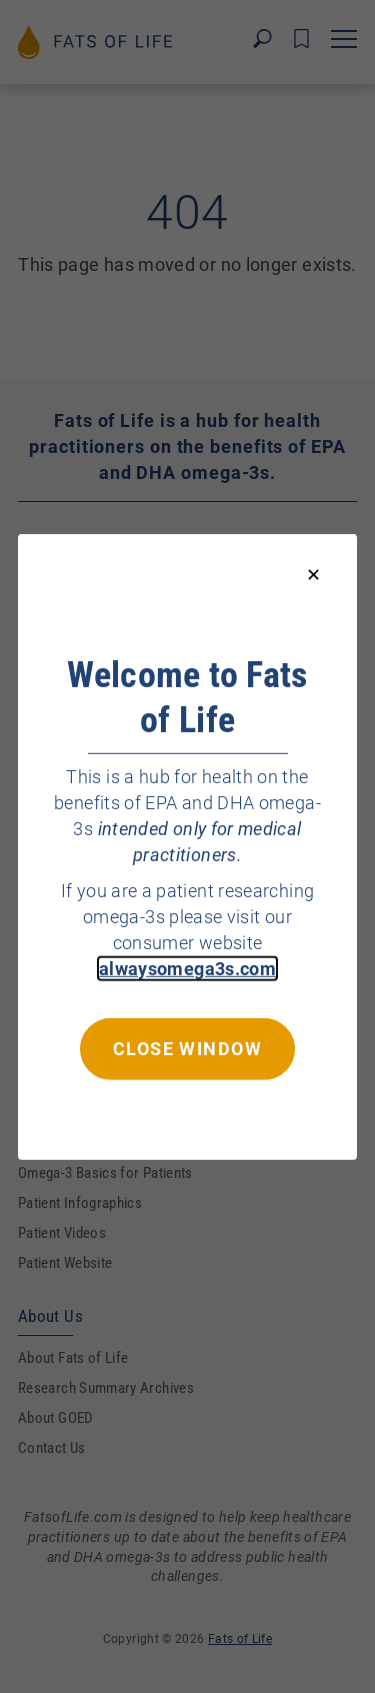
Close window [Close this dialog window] (187, 1047)
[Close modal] (313, 575)
